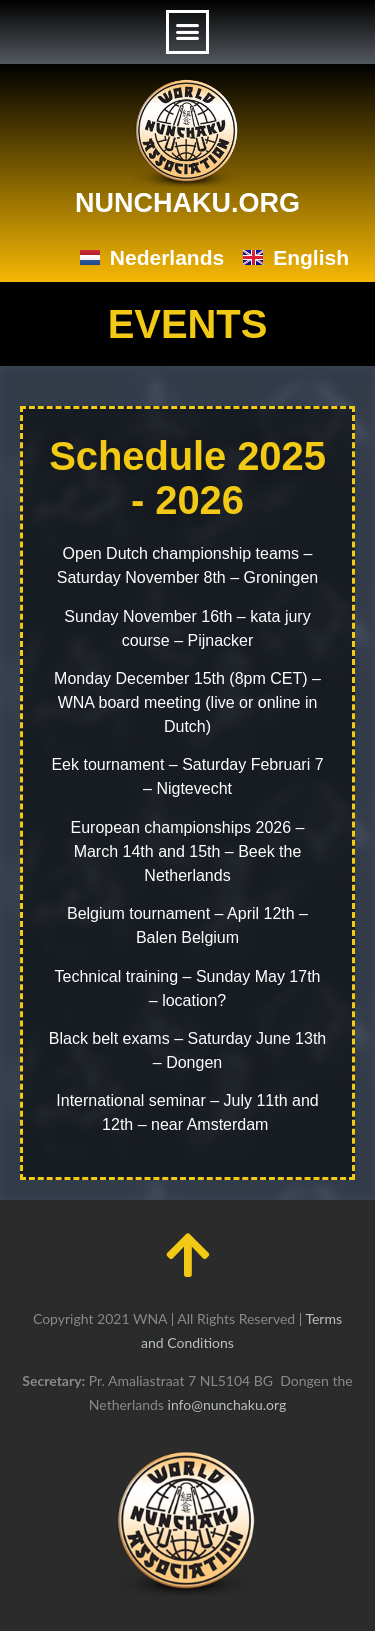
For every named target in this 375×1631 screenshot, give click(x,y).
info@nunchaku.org (227, 1404)
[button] (188, 32)
